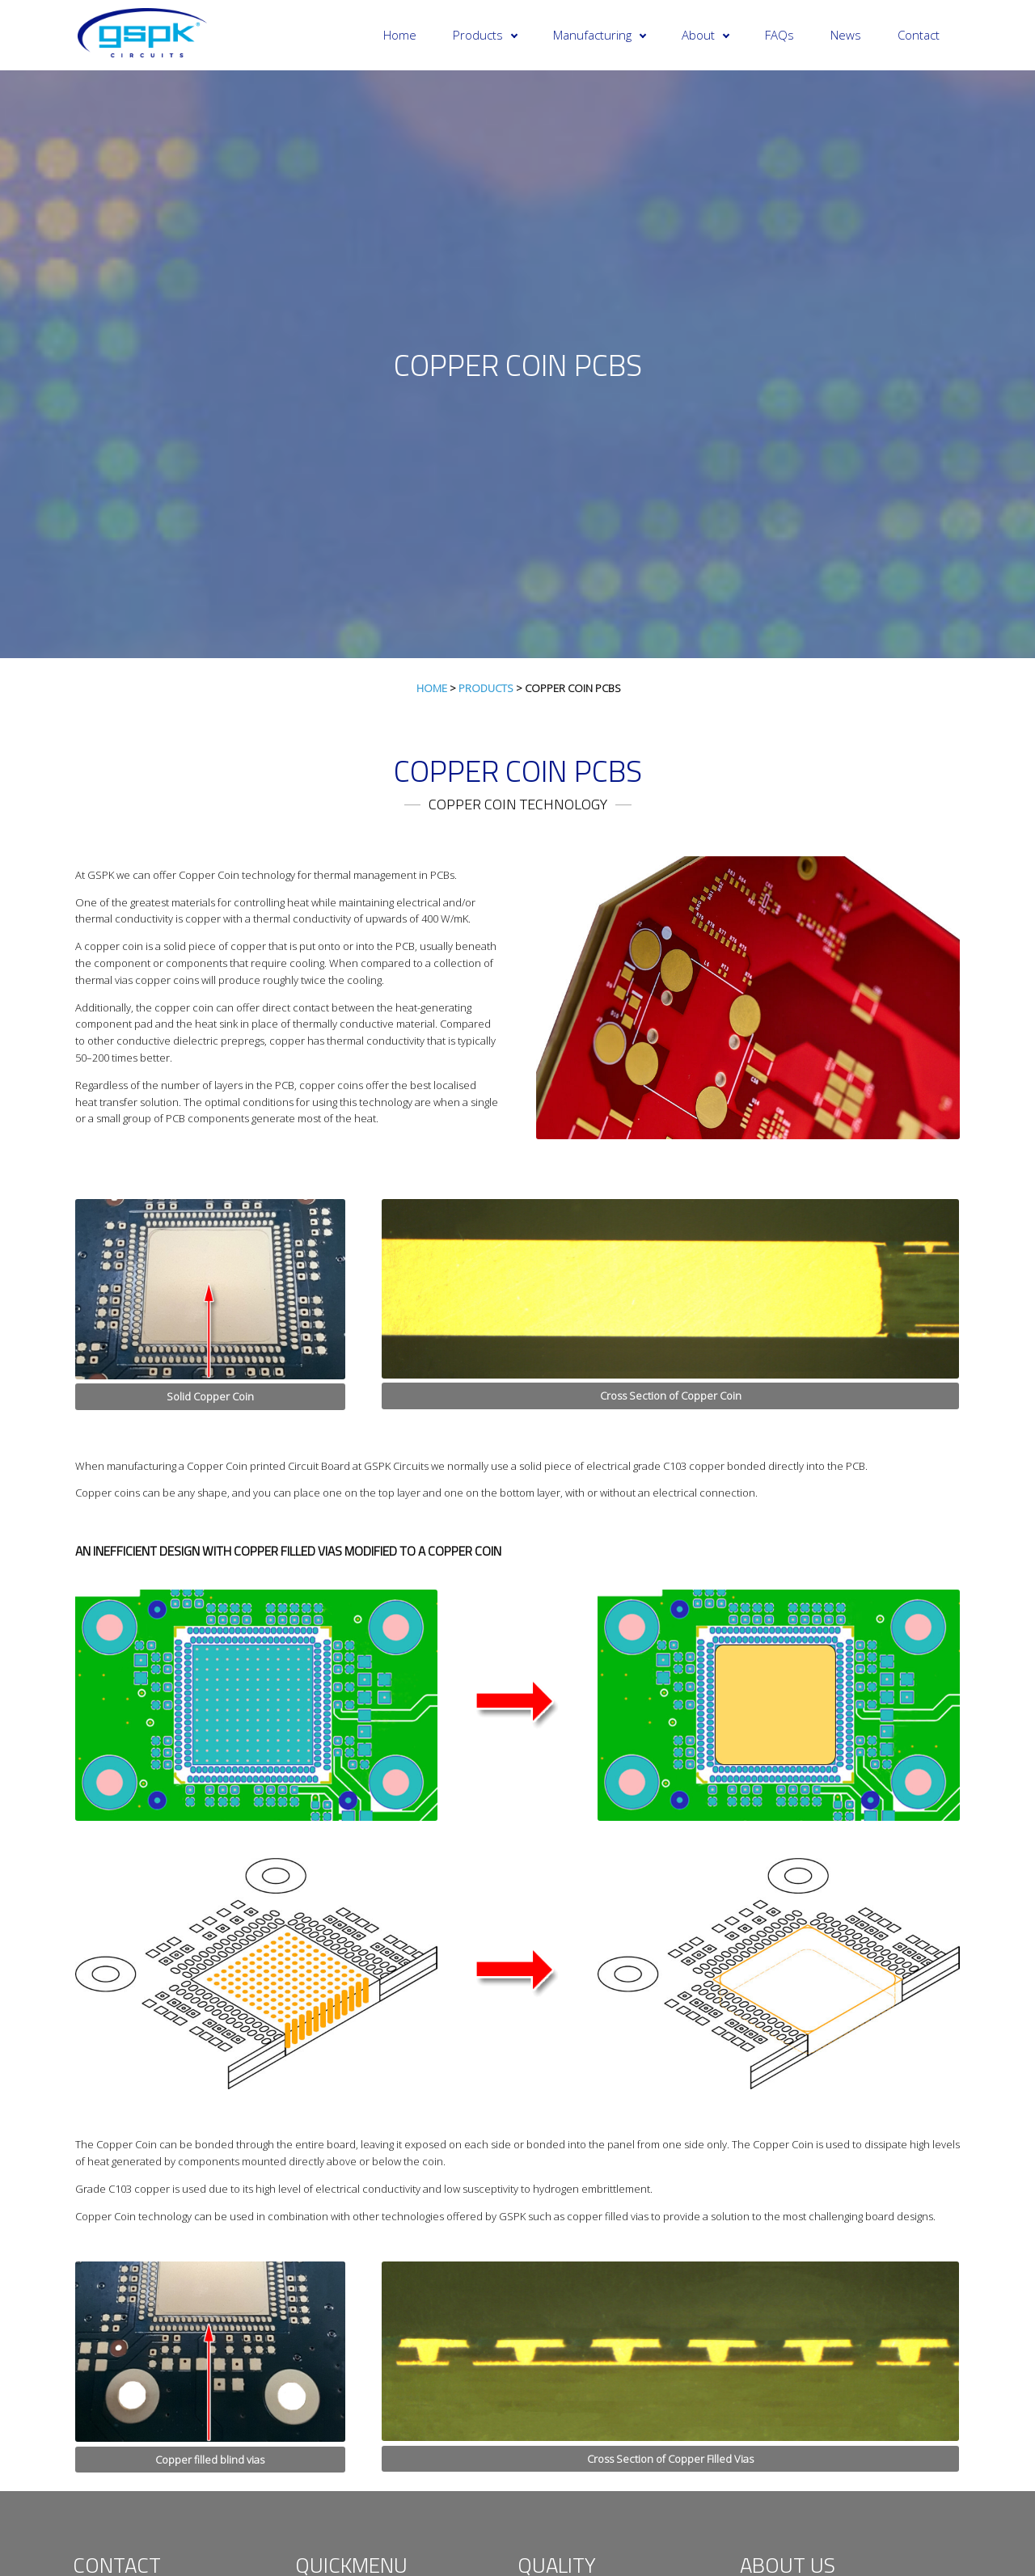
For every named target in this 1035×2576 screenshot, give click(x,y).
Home (399, 35)
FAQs (779, 35)
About (705, 35)
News (845, 35)
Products (485, 35)
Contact (919, 35)
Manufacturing (599, 35)
